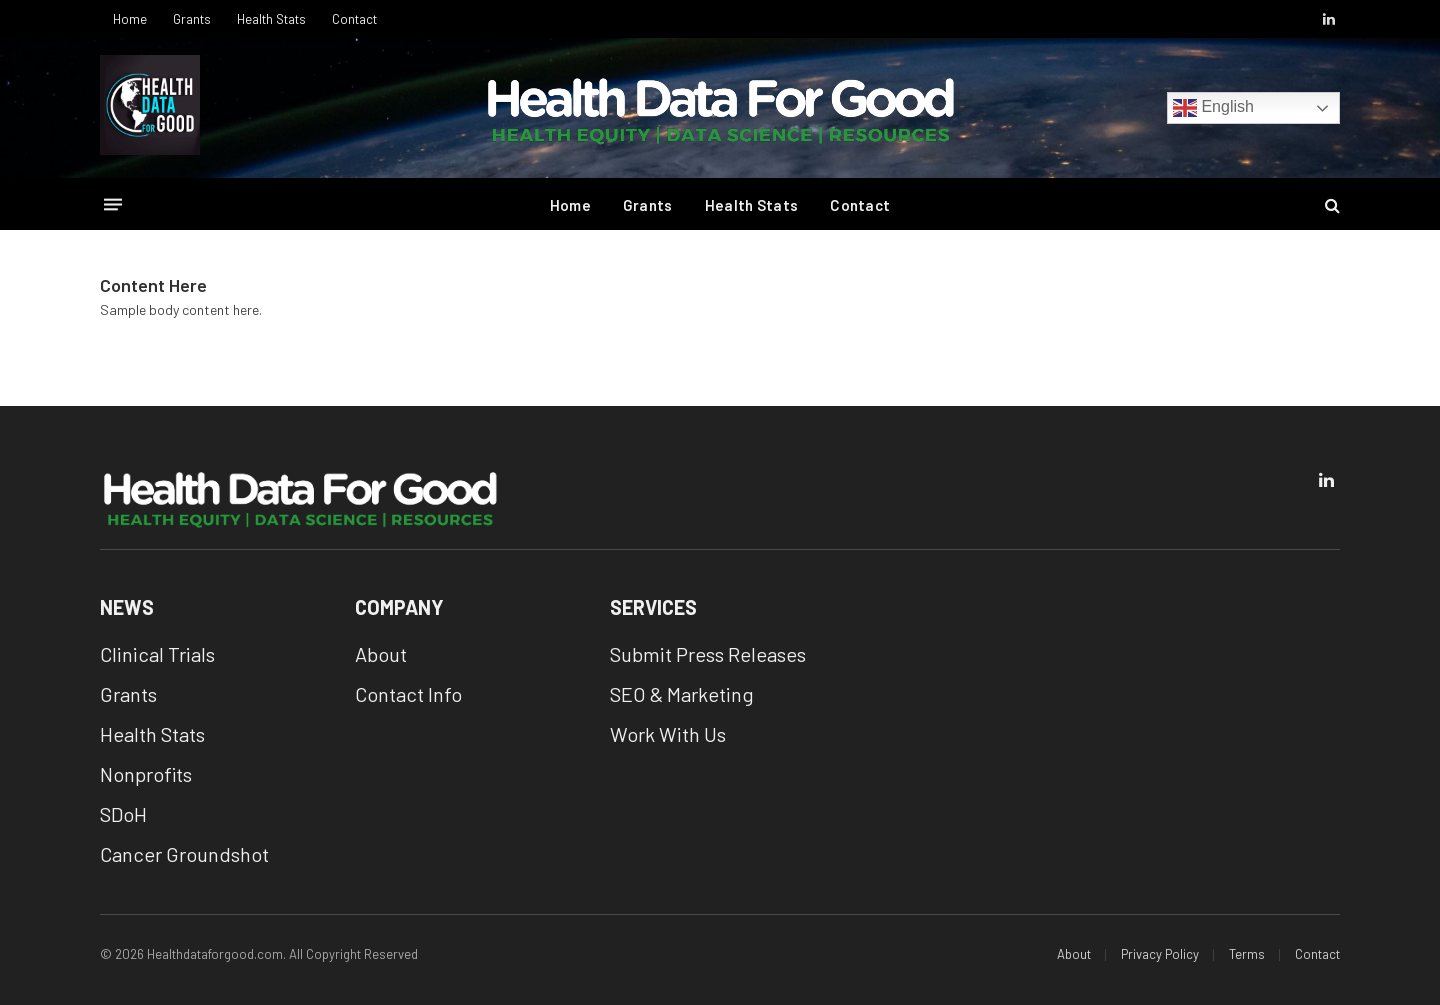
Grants (192, 19)
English (1213, 108)
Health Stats (271, 19)
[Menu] (113, 204)
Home (130, 19)
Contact (354, 19)
